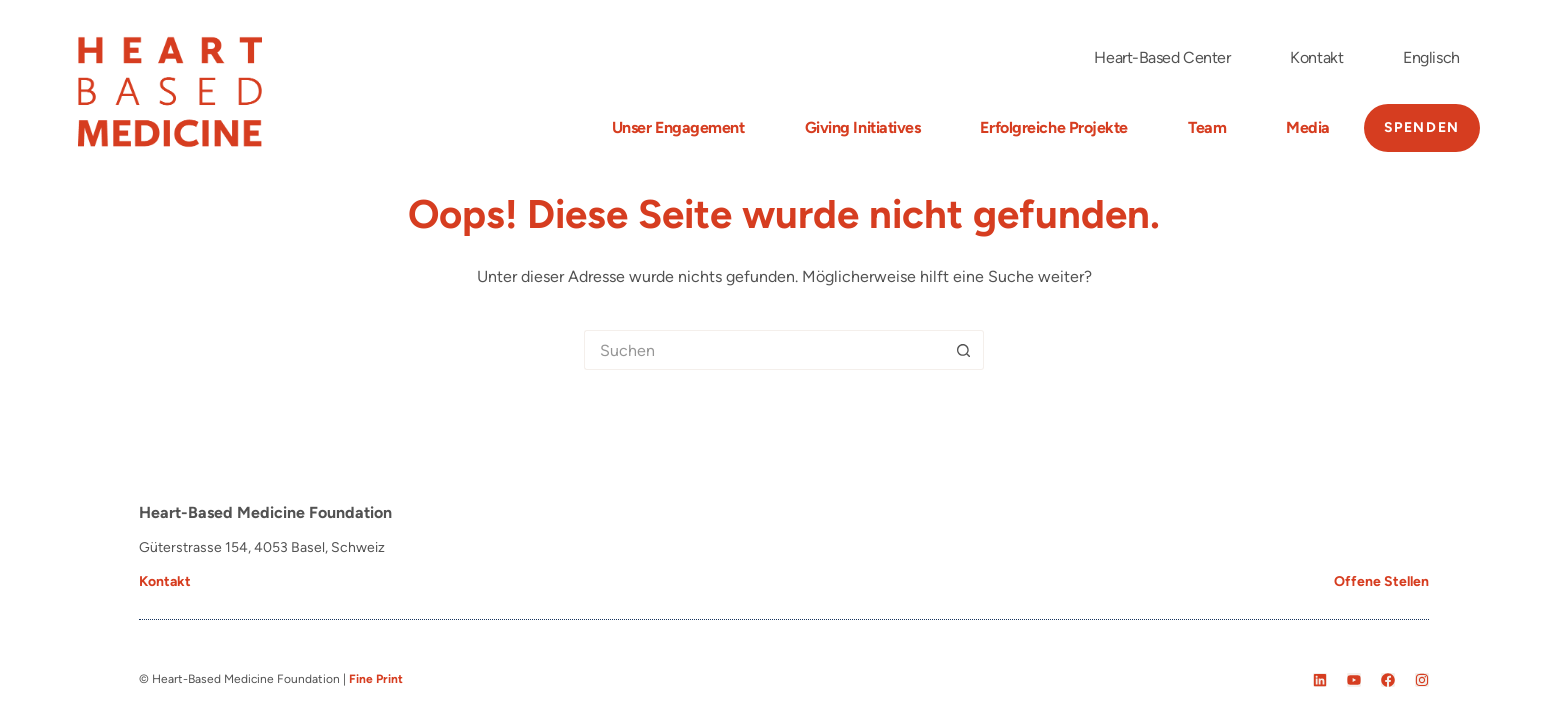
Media (1308, 127)
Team (1207, 127)
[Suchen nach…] (764, 350)
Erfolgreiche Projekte (1054, 127)
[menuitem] (1431, 58)
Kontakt (1316, 57)
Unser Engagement (678, 127)
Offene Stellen (1381, 581)
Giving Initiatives (863, 127)
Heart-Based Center (1162, 57)
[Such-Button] (964, 350)
